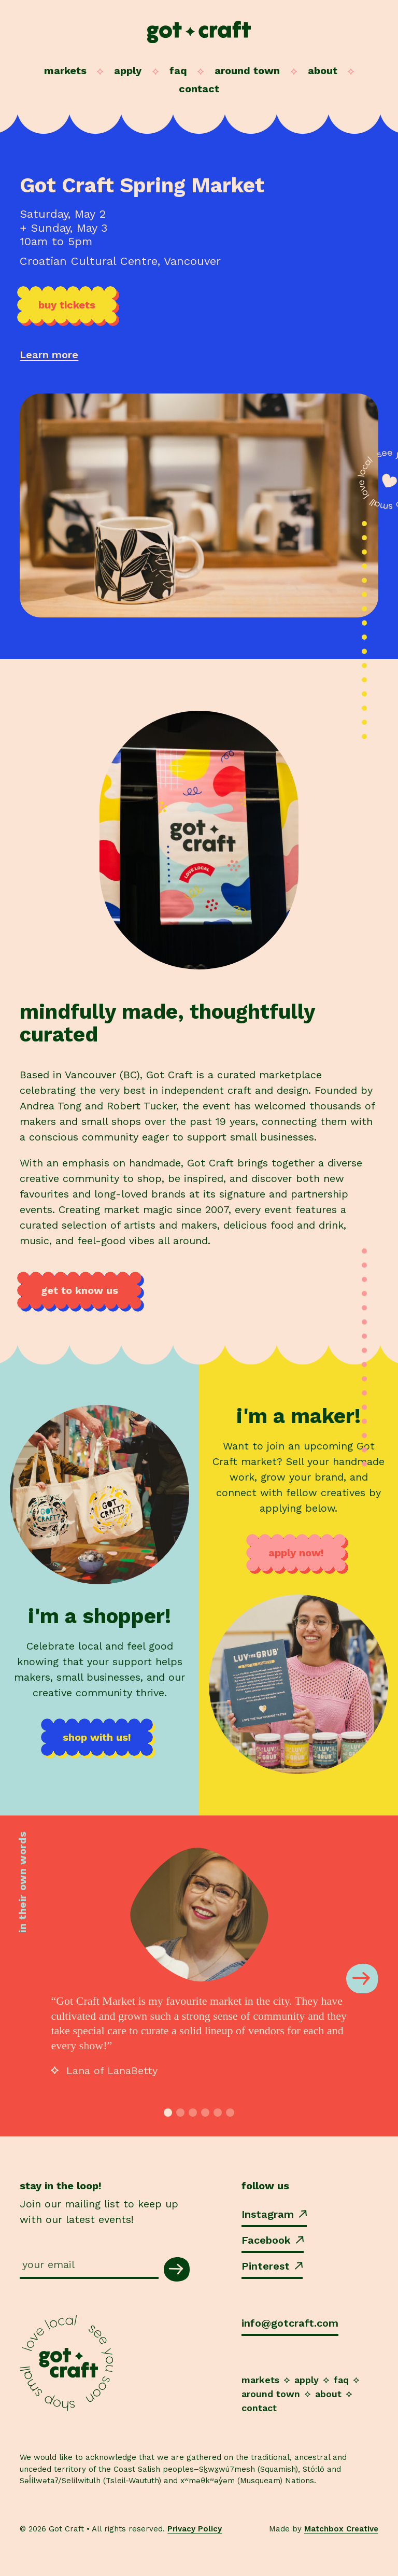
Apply (127, 70)
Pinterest (272, 2266)
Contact (199, 88)
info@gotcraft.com (289, 2323)
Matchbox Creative (341, 2528)
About (322, 70)
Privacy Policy (194, 2528)
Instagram (274, 2214)
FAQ (178, 70)
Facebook (272, 2240)
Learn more (49, 354)
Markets (65, 70)
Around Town (247, 70)
